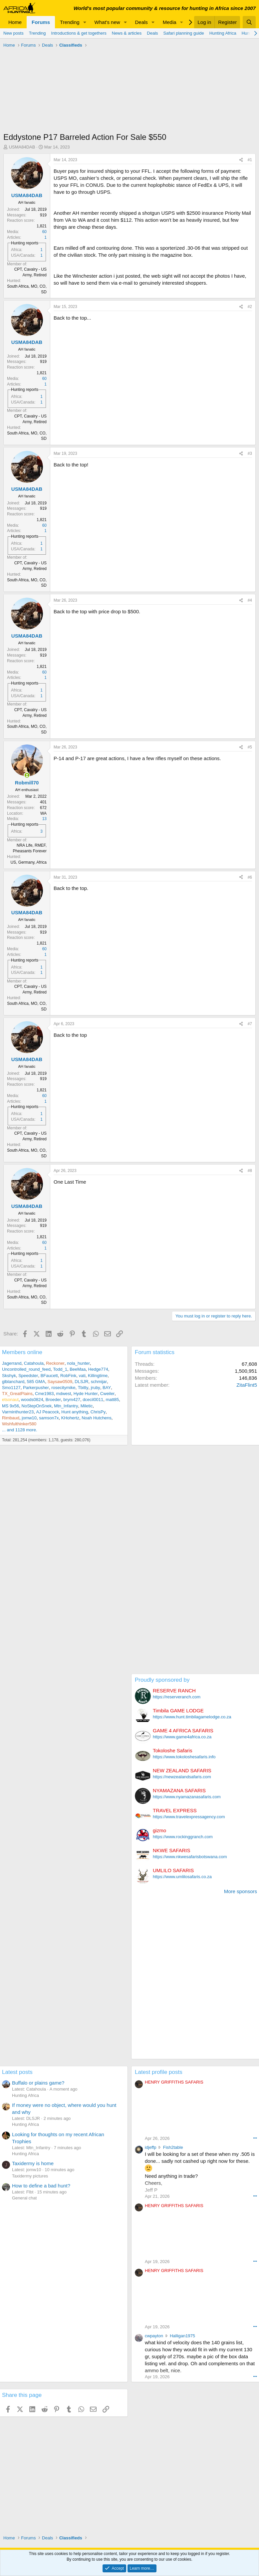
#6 (250, 877)
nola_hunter (78, 1363)
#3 (250, 453)
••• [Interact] (255, 2138)
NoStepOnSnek (37, 1405)
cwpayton (154, 2335)
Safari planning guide (183, 33)
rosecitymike (63, 1387)
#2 (250, 306)
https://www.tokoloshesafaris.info (184, 1756)
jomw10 (29, 1417)
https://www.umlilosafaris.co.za (182, 1876)
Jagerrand (12, 1363)
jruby (95, 1387)
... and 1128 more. (19, 1429)
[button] (85, 22)
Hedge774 (98, 1369)
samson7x (49, 1417)
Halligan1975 (182, 2335)
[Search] (249, 22)
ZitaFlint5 (246, 1385)
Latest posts (17, 2072)
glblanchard (13, 1381)
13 (44, 818)
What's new (107, 22)
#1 (250, 159)
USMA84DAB (22, 146)
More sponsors (240, 1891)
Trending (70, 22)
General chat (24, 2197)
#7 (250, 1023)
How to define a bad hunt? (41, 2185)
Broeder (53, 1399)
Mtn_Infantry (66, 1405)
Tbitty (83, 1387)
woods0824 (32, 1399)
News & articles (127, 33)
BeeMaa (78, 1369)
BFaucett (49, 1375)
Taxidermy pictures (30, 2175)
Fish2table (173, 2147)
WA (43, 813)
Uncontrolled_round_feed (26, 1369)
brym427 (71, 1399)
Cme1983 (44, 1393)
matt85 (112, 1399)
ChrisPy (98, 1411)
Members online (22, 1352)
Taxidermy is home (33, 2163)
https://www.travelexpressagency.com (189, 1816)
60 (44, 231)
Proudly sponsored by (162, 1680)
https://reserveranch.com (176, 1696)
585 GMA (36, 1381)
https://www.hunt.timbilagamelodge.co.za (192, 1716)
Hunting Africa (222, 33)
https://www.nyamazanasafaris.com (187, 1796)
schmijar (99, 1381)
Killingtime (98, 1375)
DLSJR (81, 1381)
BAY (107, 1387)
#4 (250, 600)
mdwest (63, 1393)
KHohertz (70, 1417)
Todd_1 (60, 1369)
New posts (13, 33)
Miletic (87, 1405)
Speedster (28, 1375)
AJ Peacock (47, 1411)
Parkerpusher (36, 1387)
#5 (250, 747)
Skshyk (9, 1375)
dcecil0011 (93, 1399)
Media (169, 22)
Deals (141, 22)
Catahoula (34, 1363)
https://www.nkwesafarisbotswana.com (190, 1856)
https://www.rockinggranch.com (183, 1836)
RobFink (68, 1375)
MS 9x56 (10, 1405)
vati (82, 1375)
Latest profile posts (158, 2072)
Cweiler (107, 1393)
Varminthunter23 (18, 1411)
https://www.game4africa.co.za (182, 1736)
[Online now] (27, 775)
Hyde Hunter (86, 1393)
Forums (41, 22)
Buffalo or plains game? (38, 2083)
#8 (250, 1170)
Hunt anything (74, 1411)
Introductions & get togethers (79, 33)
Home (15, 22)
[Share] (241, 160)
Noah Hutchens (97, 1417)
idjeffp (150, 2147)
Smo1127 (11, 1387)
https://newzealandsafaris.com (182, 1776)
